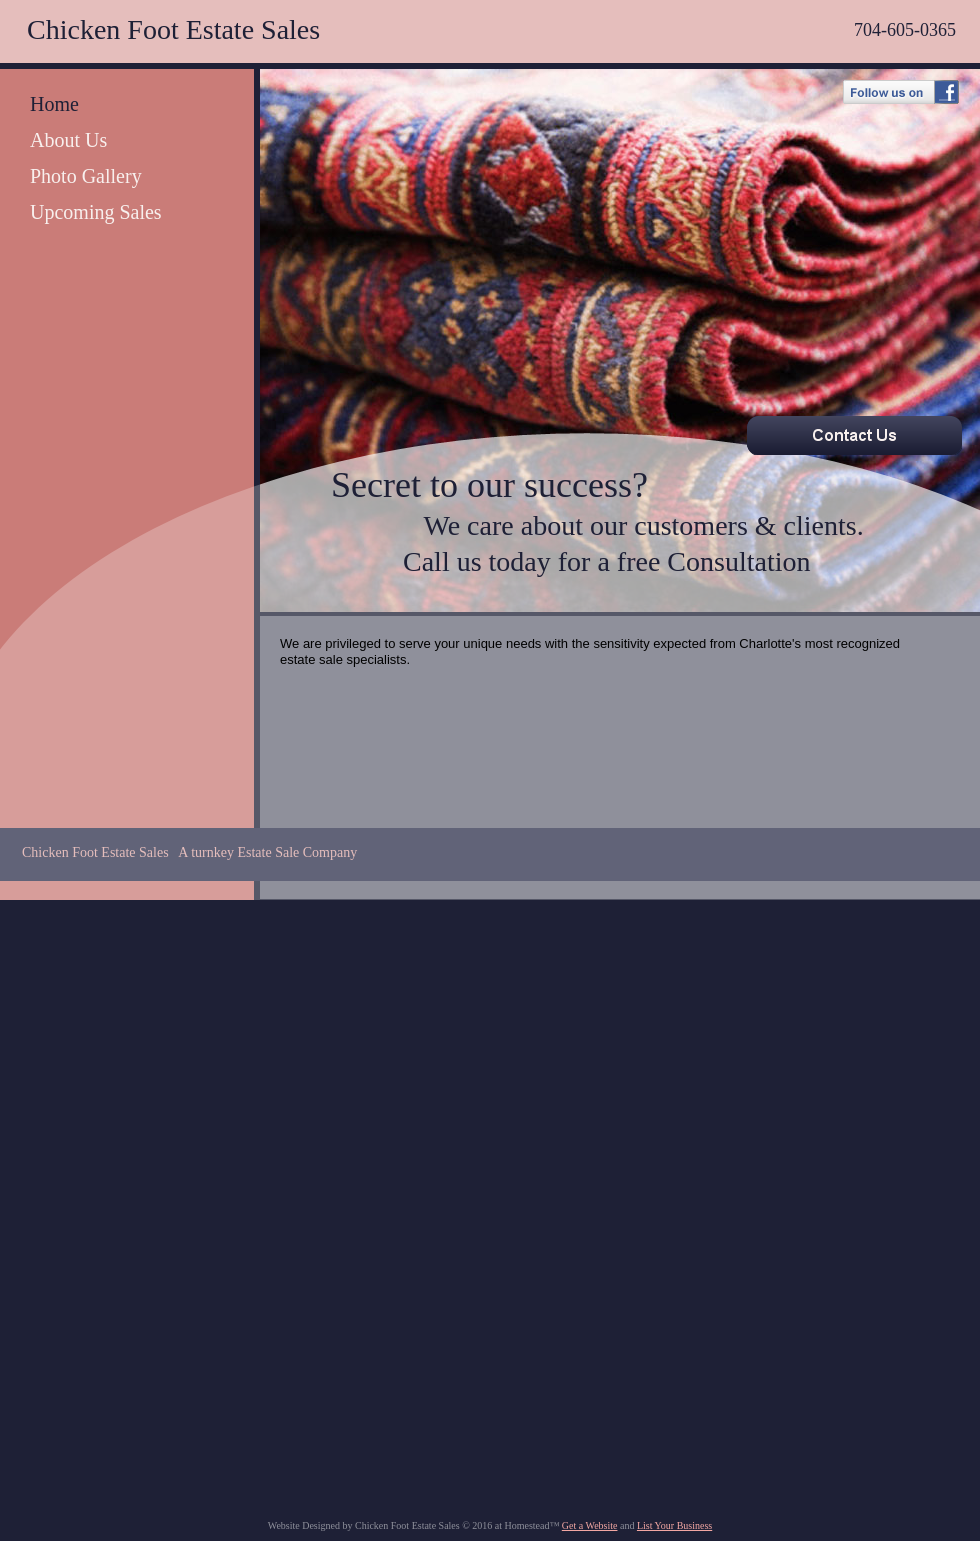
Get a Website (590, 1525)
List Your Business (674, 1525)
